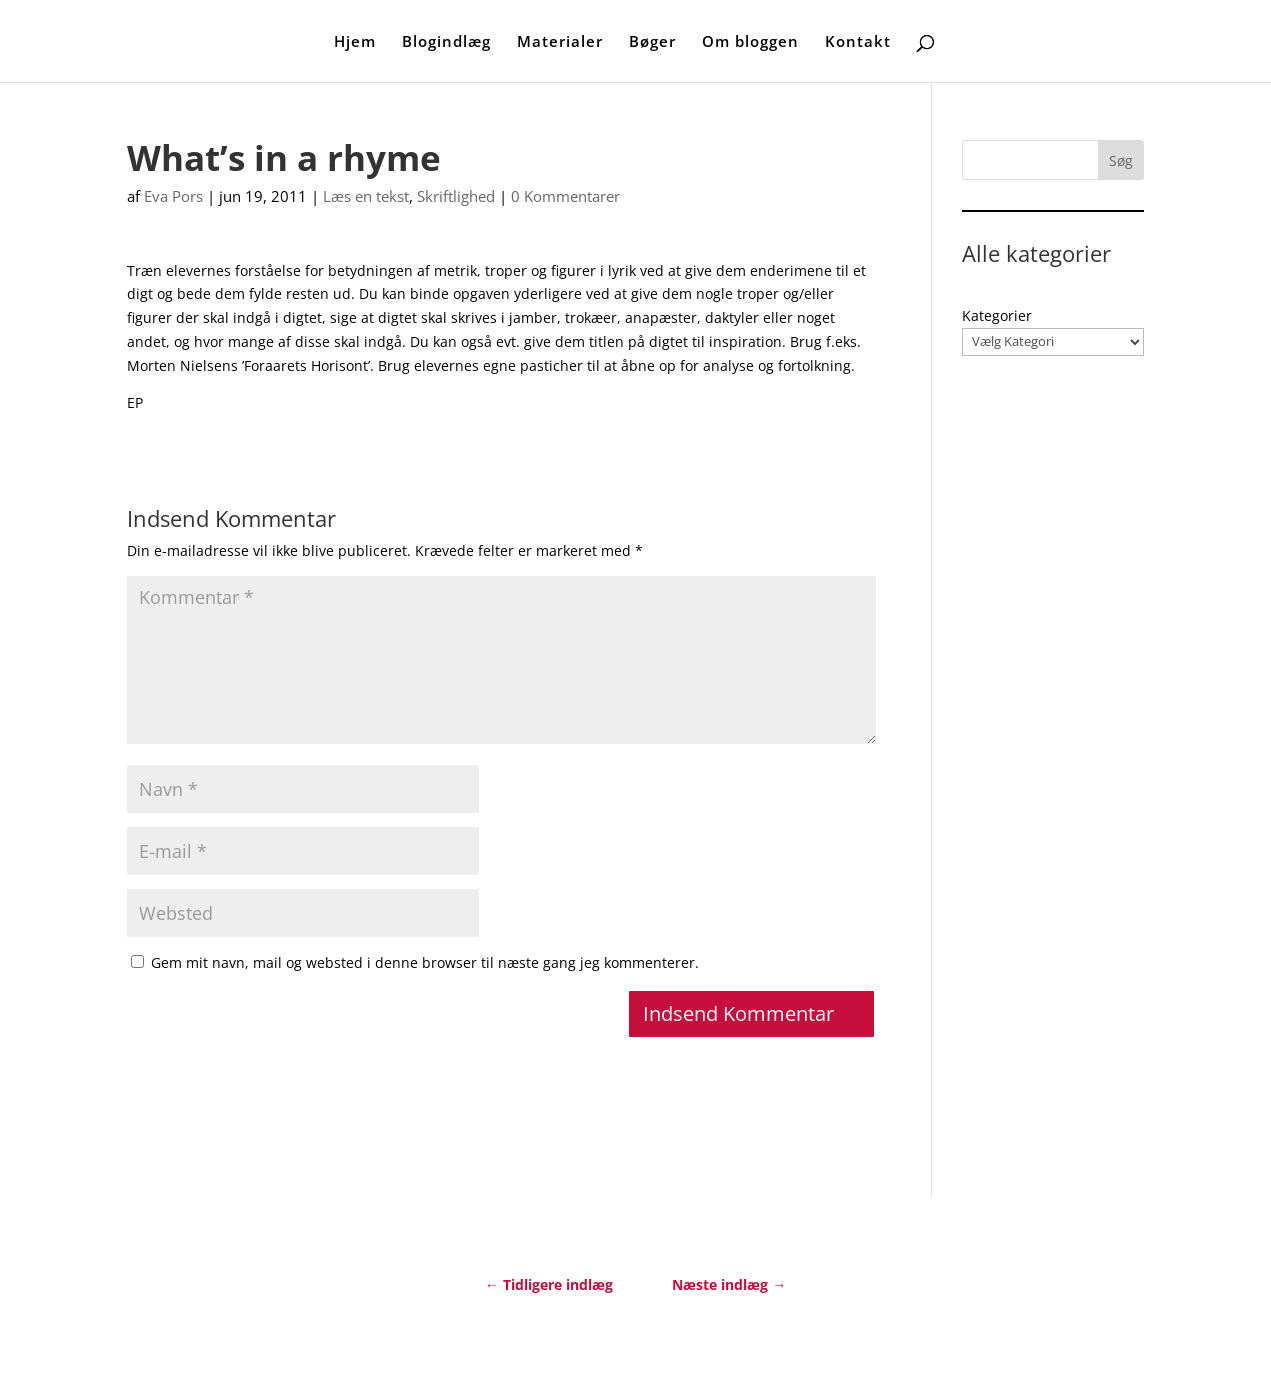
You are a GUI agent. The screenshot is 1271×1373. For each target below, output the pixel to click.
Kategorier (997, 315)
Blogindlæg (446, 42)
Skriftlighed (456, 196)
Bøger (652, 42)
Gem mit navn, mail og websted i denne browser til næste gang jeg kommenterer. (425, 962)
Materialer (560, 42)
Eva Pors (173, 196)
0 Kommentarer (565, 196)
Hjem (355, 42)
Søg (1121, 160)
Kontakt (858, 42)
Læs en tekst (366, 196)
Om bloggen (750, 42)
